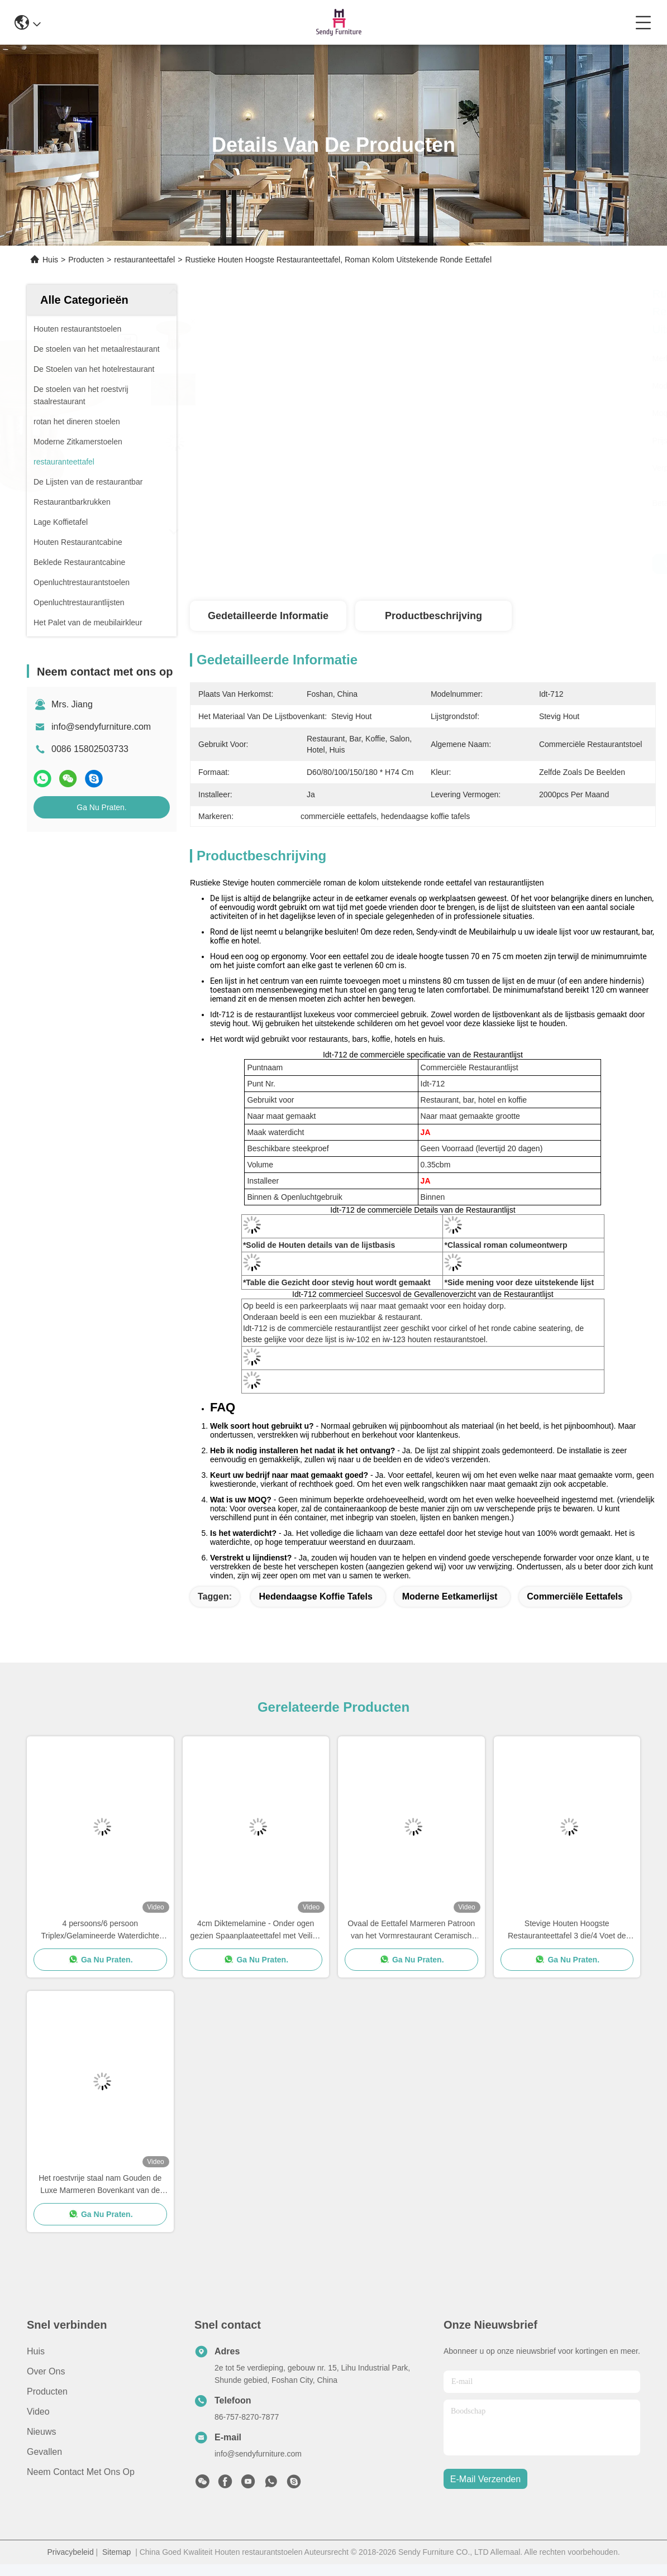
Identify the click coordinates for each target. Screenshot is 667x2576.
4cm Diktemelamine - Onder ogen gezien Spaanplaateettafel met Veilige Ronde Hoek (255, 1930)
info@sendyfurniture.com (101, 726)
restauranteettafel (144, 259)
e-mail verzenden (485, 2479)
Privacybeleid (70, 2552)
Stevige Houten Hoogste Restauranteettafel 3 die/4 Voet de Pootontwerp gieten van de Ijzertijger (566, 1930)
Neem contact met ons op (81, 2472)
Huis (50, 259)
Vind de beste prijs (519, 564)
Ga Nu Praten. (102, 807)
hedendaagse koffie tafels (315, 1596)
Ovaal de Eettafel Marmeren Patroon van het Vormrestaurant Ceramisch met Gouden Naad (411, 1930)
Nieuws (41, 2431)
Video (38, 2411)
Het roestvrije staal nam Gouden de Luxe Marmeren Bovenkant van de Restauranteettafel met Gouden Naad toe (100, 2184)
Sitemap (116, 2552)
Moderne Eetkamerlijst (450, 1596)
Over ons (46, 2371)
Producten (86, 259)
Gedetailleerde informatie (268, 615)
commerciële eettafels (575, 1596)
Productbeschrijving (433, 615)
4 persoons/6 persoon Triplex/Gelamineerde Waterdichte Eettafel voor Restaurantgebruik (100, 1930)
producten (47, 2391)
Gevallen (44, 2452)
